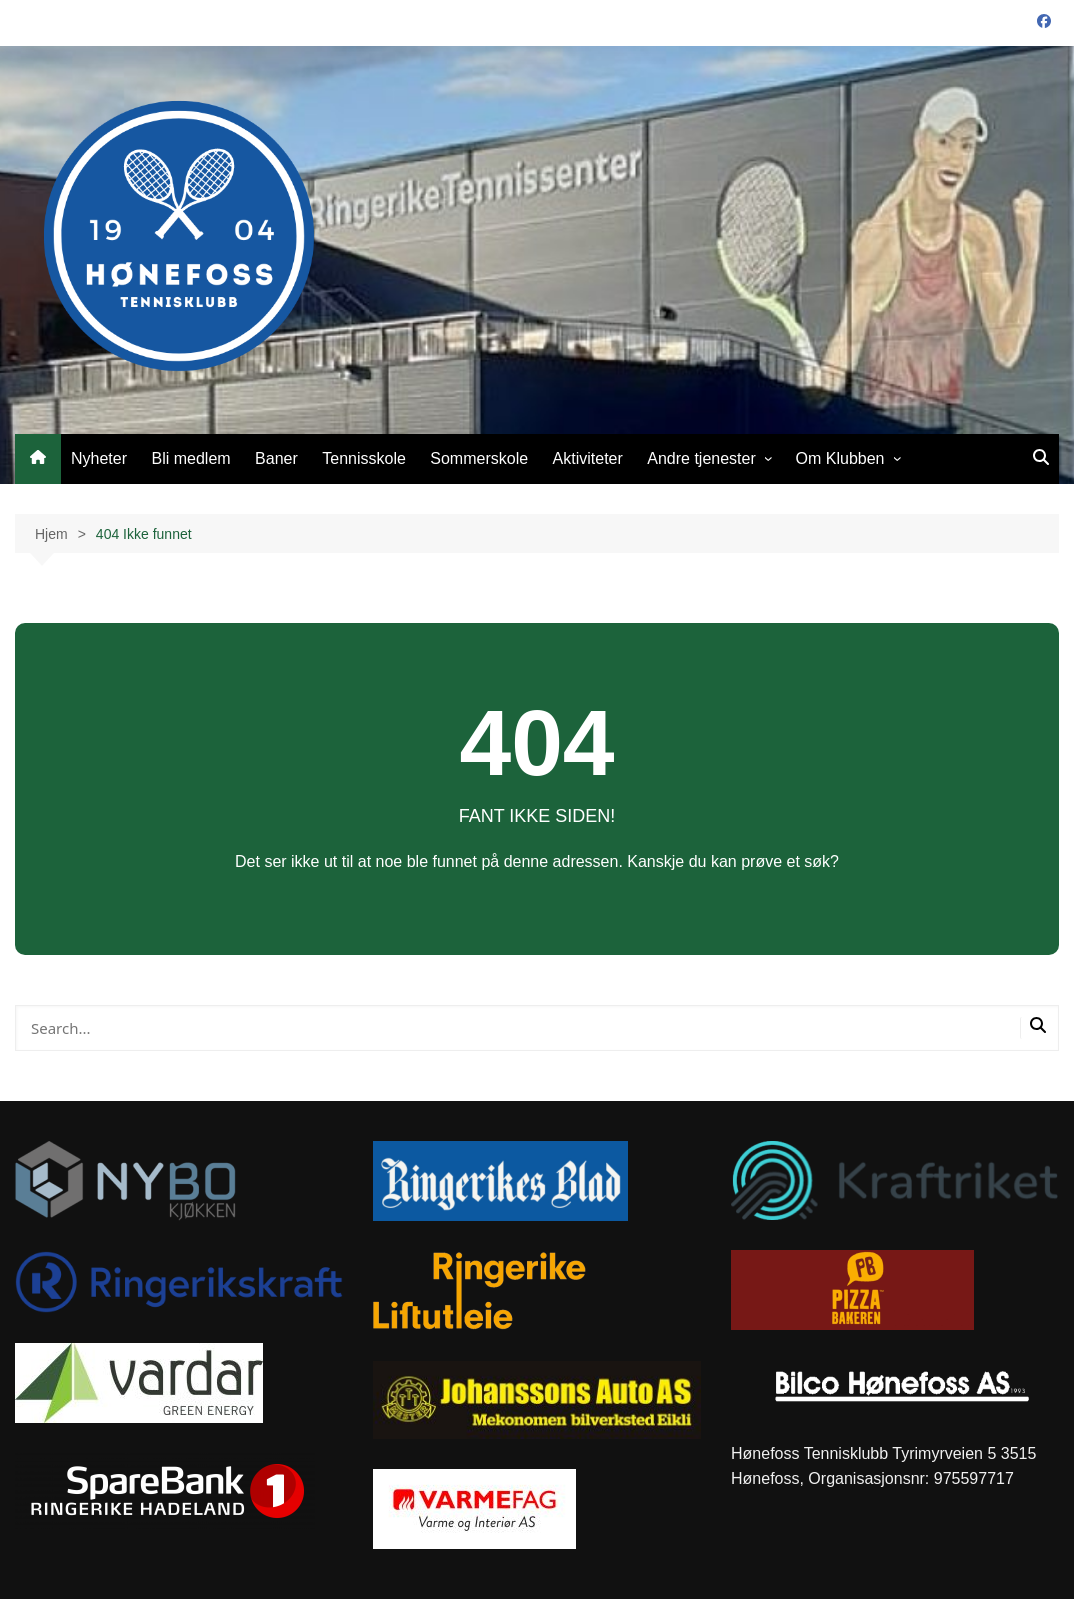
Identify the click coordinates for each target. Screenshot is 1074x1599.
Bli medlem (190, 458)
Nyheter (99, 458)
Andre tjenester (701, 458)
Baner (276, 458)
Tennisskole (364, 458)
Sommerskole (479, 458)
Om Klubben (840, 458)
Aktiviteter (588, 458)
